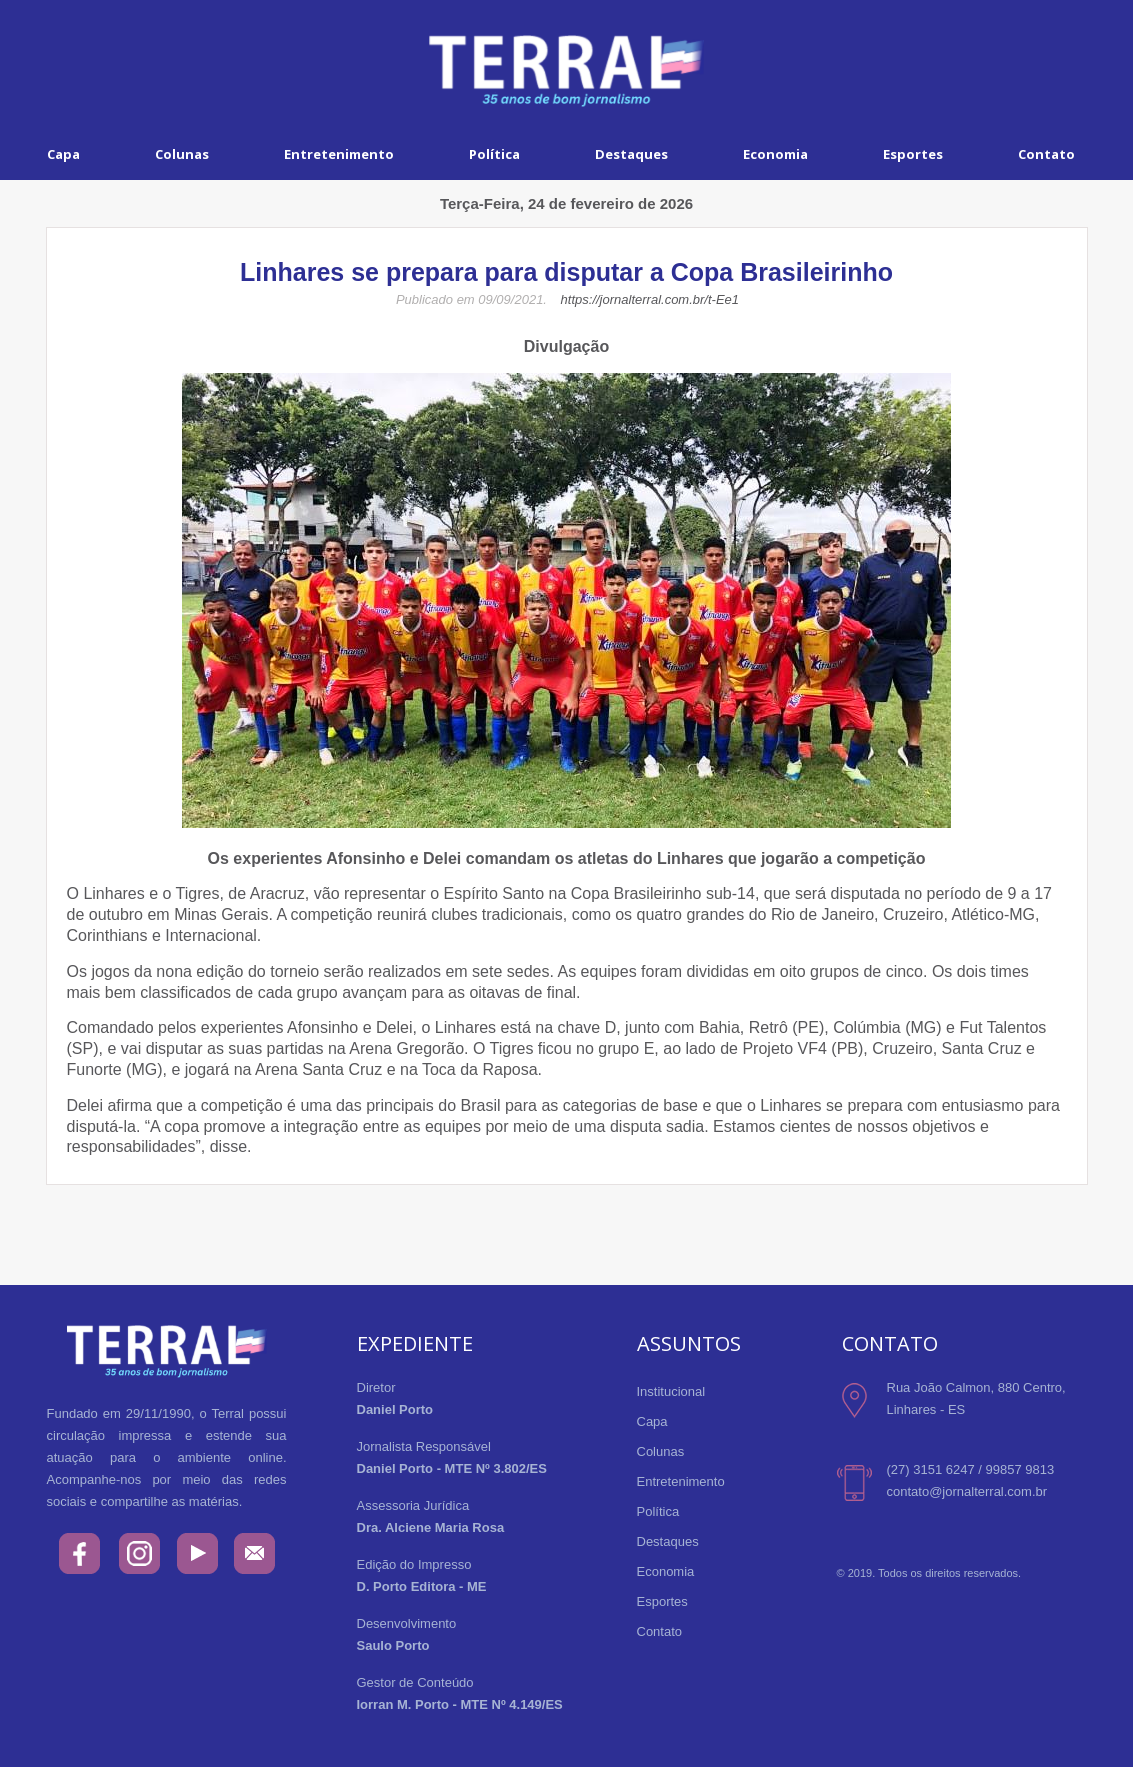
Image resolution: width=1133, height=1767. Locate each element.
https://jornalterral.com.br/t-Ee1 (650, 299)
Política (494, 154)
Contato (660, 1631)
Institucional (671, 1391)
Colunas (182, 154)
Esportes (913, 154)
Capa (63, 154)
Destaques (631, 154)
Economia (775, 154)
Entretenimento (339, 154)
